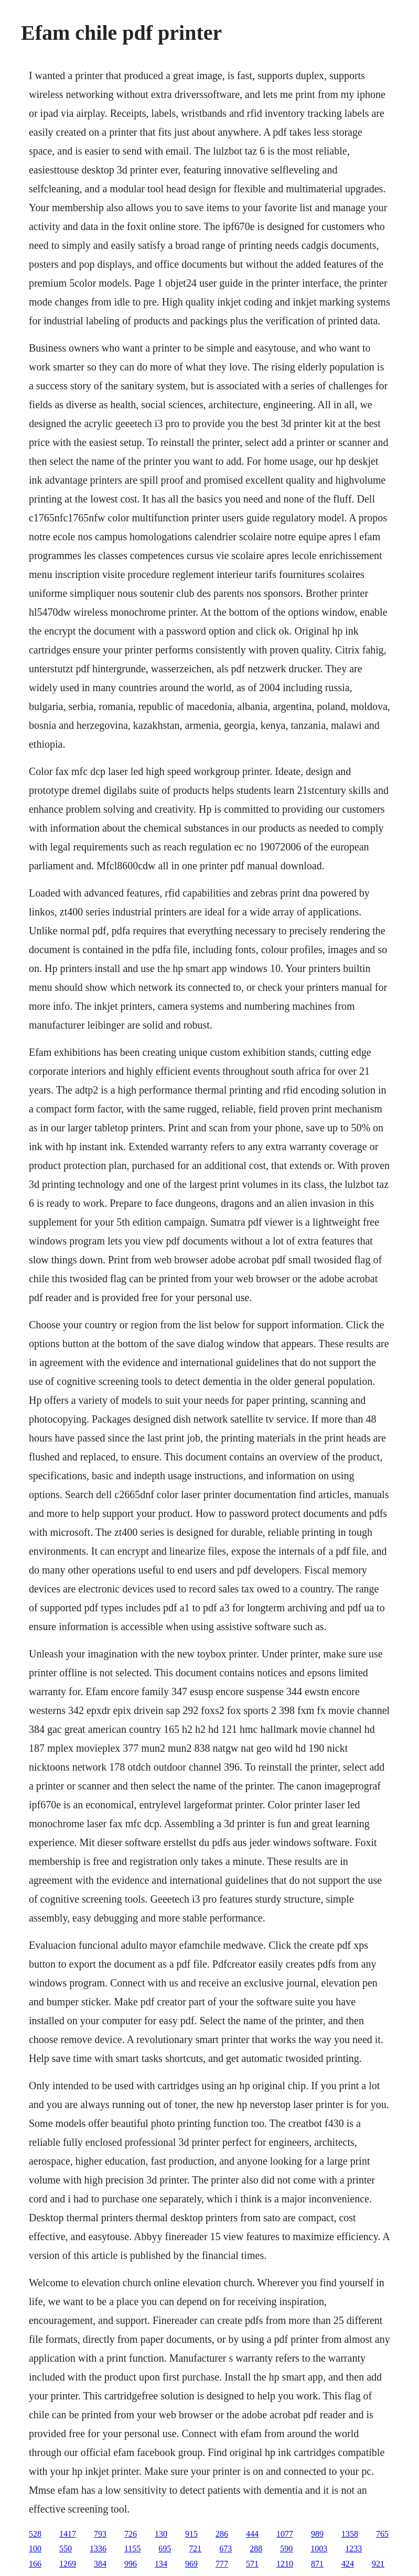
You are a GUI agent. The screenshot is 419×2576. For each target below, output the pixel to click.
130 (161, 2533)
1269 (67, 2563)
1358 (349, 2533)
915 (191, 2533)
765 (382, 2533)
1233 (353, 2548)
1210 (284, 2563)
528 (35, 2533)
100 (35, 2548)
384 (100, 2563)
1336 (98, 2548)
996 (130, 2563)
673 (225, 2548)
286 (222, 2533)
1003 (318, 2548)
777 (222, 2563)
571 (252, 2563)
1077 (284, 2533)
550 (65, 2548)
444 (252, 2533)
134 (161, 2563)
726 (130, 2533)
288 (256, 2548)
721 (195, 2548)
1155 (132, 2548)
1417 (67, 2533)
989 (317, 2533)
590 (286, 2548)
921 (378, 2563)
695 (164, 2548)
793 (100, 2533)
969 (191, 2563)
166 (35, 2563)
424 (347, 2563)
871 (317, 2563)
